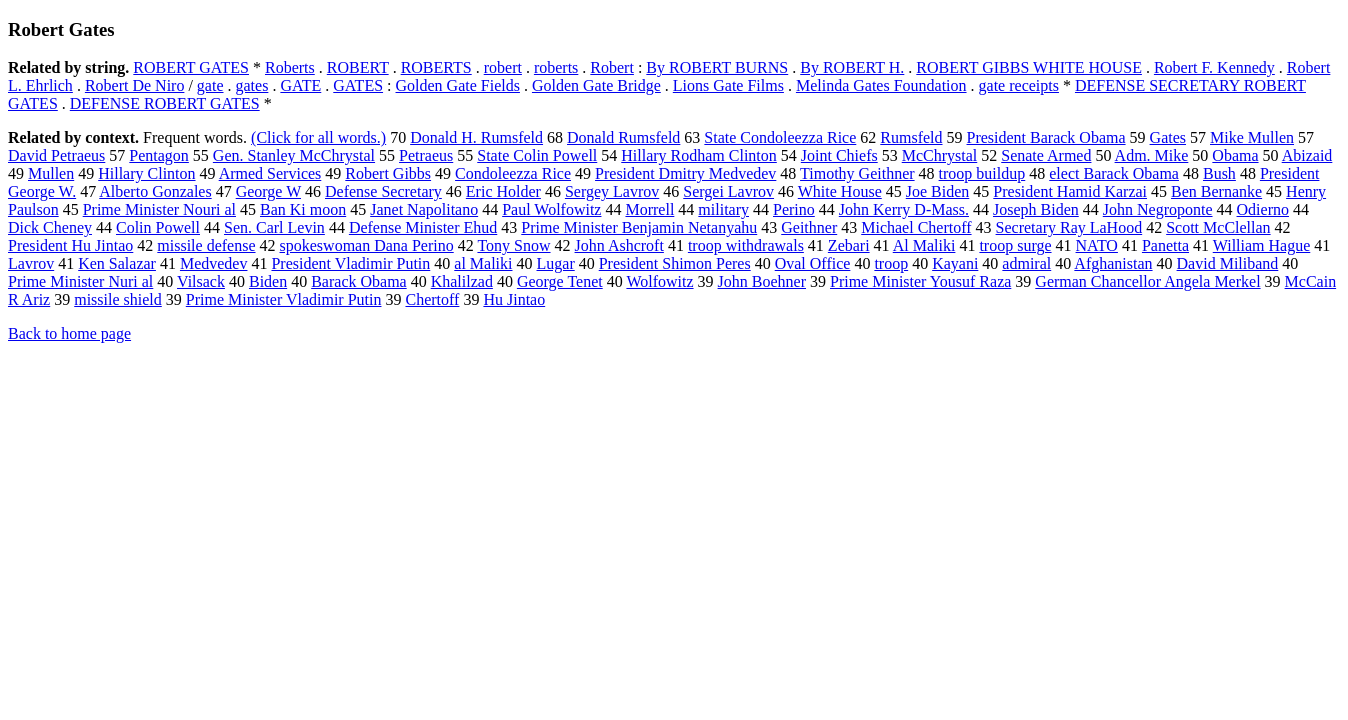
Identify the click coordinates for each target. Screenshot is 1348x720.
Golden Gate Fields (458, 85)
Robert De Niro (135, 85)
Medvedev (214, 263)
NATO (1097, 245)
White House (840, 191)
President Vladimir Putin (350, 263)
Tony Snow (513, 245)
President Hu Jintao (70, 245)
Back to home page (69, 333)
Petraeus (426, 155)
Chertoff (432, 299)
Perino (794, 209)
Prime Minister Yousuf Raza (920, 281)
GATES (358, 85)
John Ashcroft (619, 245)
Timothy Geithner (857, 173)
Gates (1168, 137)
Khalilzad (462, 281)
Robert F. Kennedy (1214, 67)
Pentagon (159, 155)
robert (503, 67)
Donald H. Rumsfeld (476, 137)
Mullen (51, 173)
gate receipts (1019, 85)
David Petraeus (56, 155)
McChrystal (940, 155)
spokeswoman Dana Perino (367, 245)
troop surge (1015, 245)
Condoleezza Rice (513, 173)
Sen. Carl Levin (274, 227)
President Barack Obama (1046, 137)
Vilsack (201, 281)
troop (891, 263)
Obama (1235, 155)
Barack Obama (359, 281)
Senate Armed (1046, 155)
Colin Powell (158, 227)
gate (210, 85)
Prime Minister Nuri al (80, 281)
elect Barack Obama (1114, 173)
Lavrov (31, 263)
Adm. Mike (1152, 155)
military (723, 209)
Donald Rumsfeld (623, 137)
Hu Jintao (514, 299)
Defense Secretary (383, 191)
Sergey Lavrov (612, 191)
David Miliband (1228, 263)
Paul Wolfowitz (551, 209)
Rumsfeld (911, 137)
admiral (1026, 263)
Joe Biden (938, 191)
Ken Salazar (117, 263)
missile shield (118, 299)
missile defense (206, 245)
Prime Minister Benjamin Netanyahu (639, 227)
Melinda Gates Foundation (881, 85)
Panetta (1165, 245)
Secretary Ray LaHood (1069, 227)
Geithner (809, 227)
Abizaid (1307, 155)
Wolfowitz (659, 281)
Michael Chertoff (916, 227)
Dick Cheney (50, 227)
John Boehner (762, 281)
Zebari (849, 245)
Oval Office (813, 263)
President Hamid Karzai (1070, 191)
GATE (300, 85)
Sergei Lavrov (728, 191)
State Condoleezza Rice (780, 137)
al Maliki (483, 263)
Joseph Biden (1036, 209)
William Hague (1262, 245)
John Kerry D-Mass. (904, 209)
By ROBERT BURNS (717, 67)
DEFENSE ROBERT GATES (165, 103)
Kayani (955, 263)
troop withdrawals (746, 245)
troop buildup (982, 173)
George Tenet (560, 281)
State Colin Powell (537, 155)
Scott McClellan (1218, 227)
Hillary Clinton (146, 173)
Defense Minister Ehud (423, 227)
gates (252, 85)
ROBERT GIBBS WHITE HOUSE (1029, 67)
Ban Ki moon (303, 209)
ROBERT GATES (191, 67)
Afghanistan (1113, 263)
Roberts (290, 67)
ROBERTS (436, 67)
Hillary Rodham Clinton (699, 155)
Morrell (649, 209)
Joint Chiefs (839, 155)
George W (268, 191)
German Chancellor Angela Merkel (1147, 281)
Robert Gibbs (388, 173)
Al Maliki (924, 245)
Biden (268, 281)
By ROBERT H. (852, 67)
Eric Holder (503, 191)
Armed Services (270, 173)
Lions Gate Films (728, 85)
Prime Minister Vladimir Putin (284, 299)
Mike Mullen (1252, 137)
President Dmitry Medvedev (685, 173)
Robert (612, 67)
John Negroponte (1158, 209)
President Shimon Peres (675, 263)
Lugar (556, 263)
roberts (556, 67)
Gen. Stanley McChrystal (294, 155)
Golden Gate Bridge (596, 85)
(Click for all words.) (318, 137)
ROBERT (358, 67)
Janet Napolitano (424, 209)
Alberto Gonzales (155, 191)
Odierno (1263, 209)
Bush (1219, 173)
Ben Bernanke (1216, 191)
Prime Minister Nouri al (159, 209)
